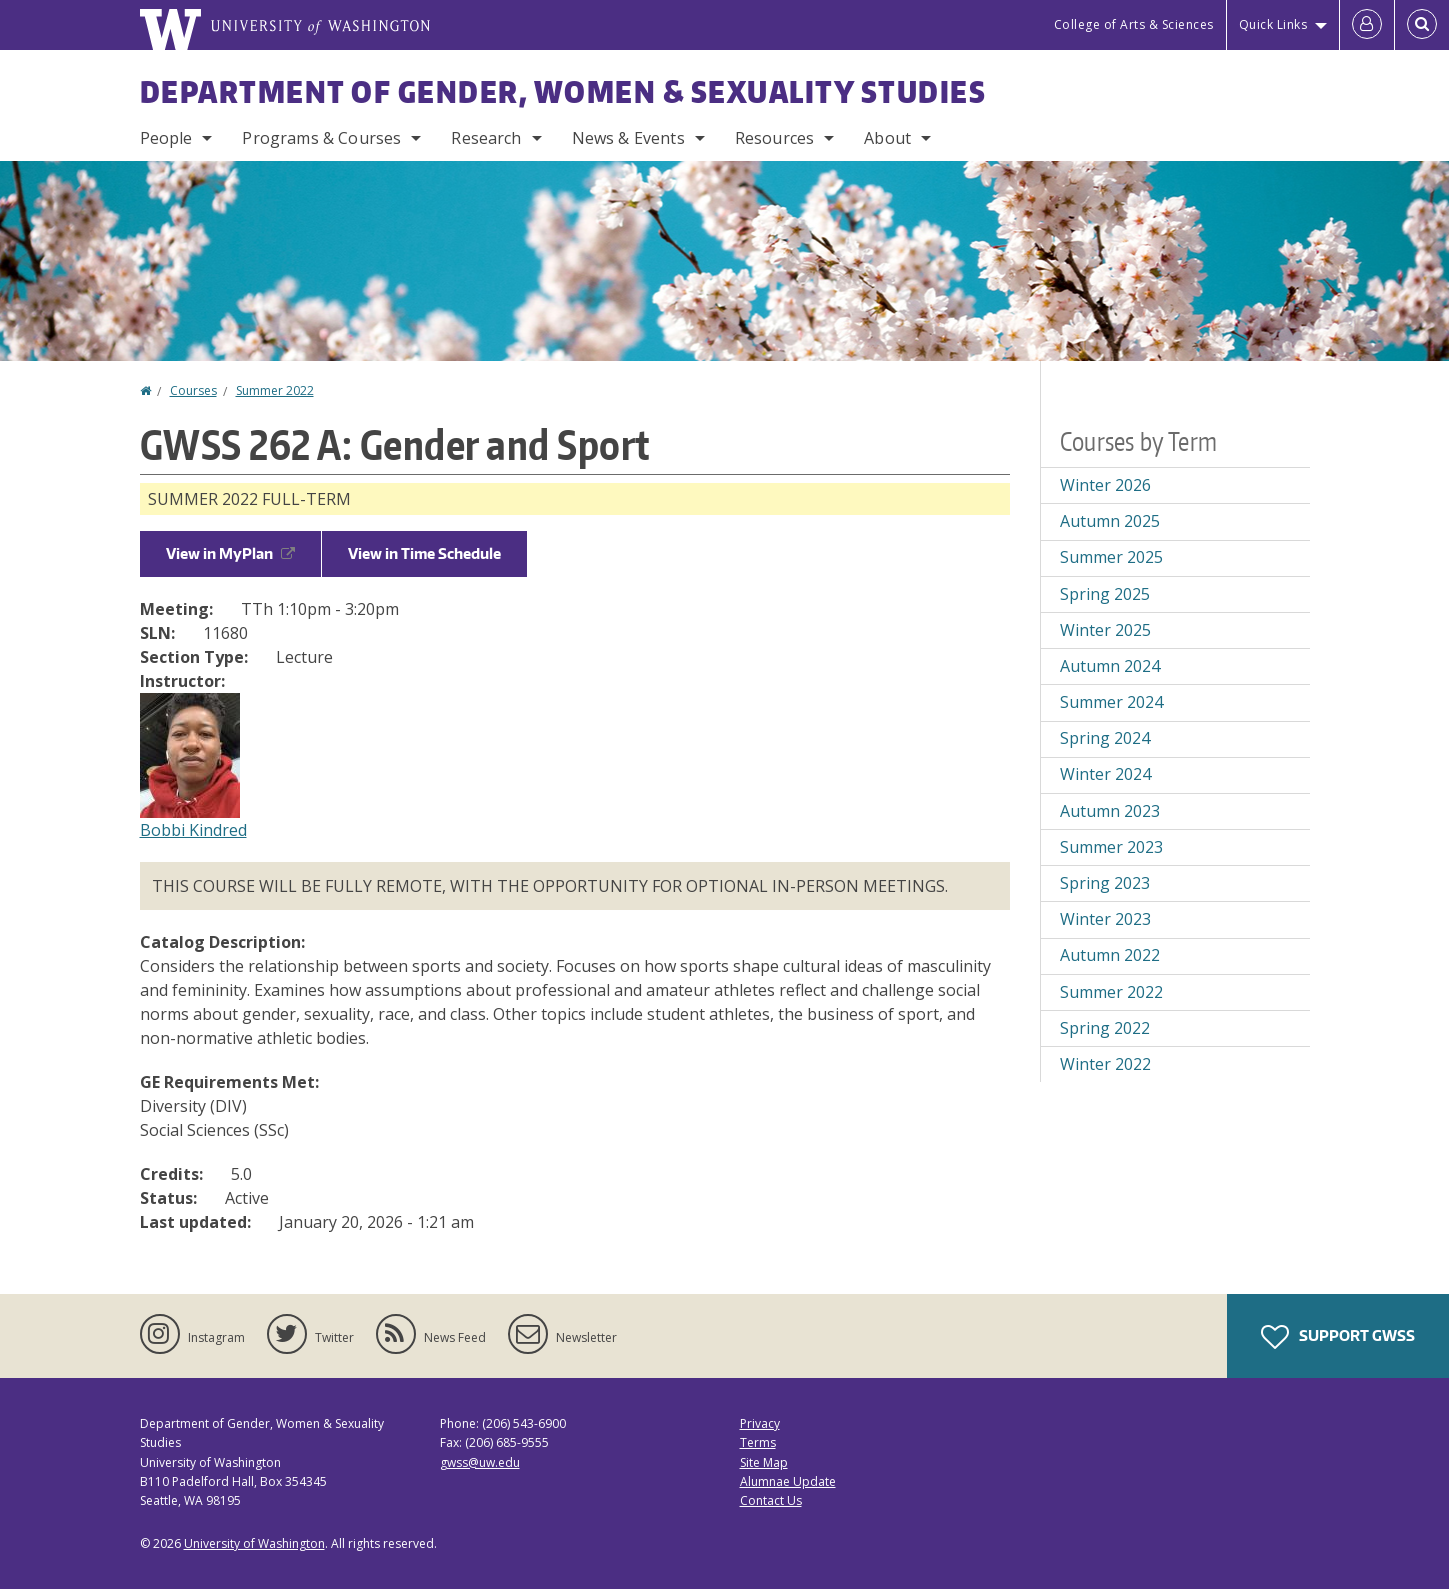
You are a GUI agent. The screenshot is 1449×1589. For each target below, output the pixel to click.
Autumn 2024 (1110, 666)
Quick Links (1273, 24)
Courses (193, 390)
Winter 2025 (1105, 630)
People (166, 138)
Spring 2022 (1105, 1028)
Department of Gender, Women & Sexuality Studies (563, 91)
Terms (758, 1442)
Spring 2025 (1105, 594)
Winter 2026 (1105, 485)
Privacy (760, 1423)
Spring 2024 (1105, 738)
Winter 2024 (1105, 774)
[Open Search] (1422, 25)
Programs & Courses (321, 138)
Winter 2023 (1105, 919)
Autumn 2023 (1110, 811)
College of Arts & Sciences (1134, 24)
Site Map (764, 1462)
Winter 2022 (1105, 1064)
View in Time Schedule (424, 553)
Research (486, 138)
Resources (774, 138)
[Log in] (1367, 25)
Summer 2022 (275, 390)
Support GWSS (1338, 1337)
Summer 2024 (1111, 702)
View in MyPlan (230, 553)
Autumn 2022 (1110, 955)
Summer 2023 (1111, 847)
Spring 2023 (1105, 883)
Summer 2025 (1111, 557)
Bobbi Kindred (193, 830)
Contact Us (771, 1500)
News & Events (628, 138)
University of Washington (254, 1543)
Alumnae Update (788, 1481)
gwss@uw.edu (480, 1462)
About (887, 138)
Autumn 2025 (1110, 521)
